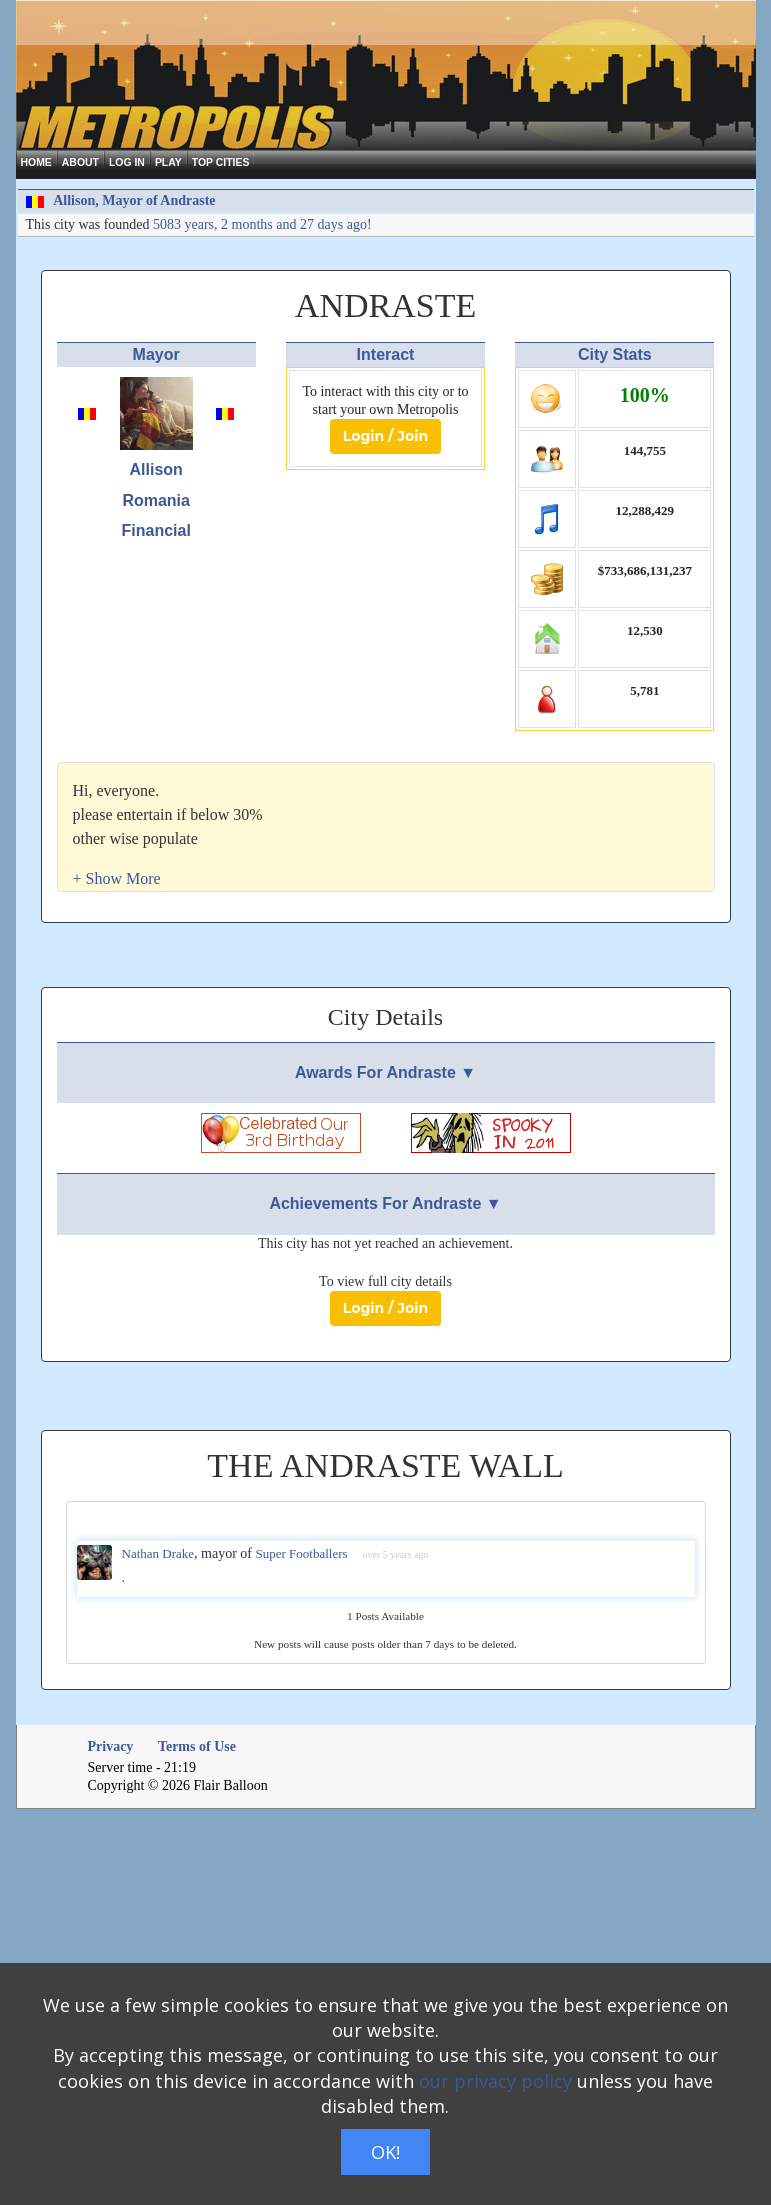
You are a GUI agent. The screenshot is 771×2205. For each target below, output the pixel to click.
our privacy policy (495, 2081)
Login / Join (385, 436)
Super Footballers (302, 1553)
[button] (117, 878)
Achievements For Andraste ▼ (385, 1203)
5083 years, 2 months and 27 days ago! (262, 224)
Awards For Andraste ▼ (385, 1072)
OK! (385, 2152)
